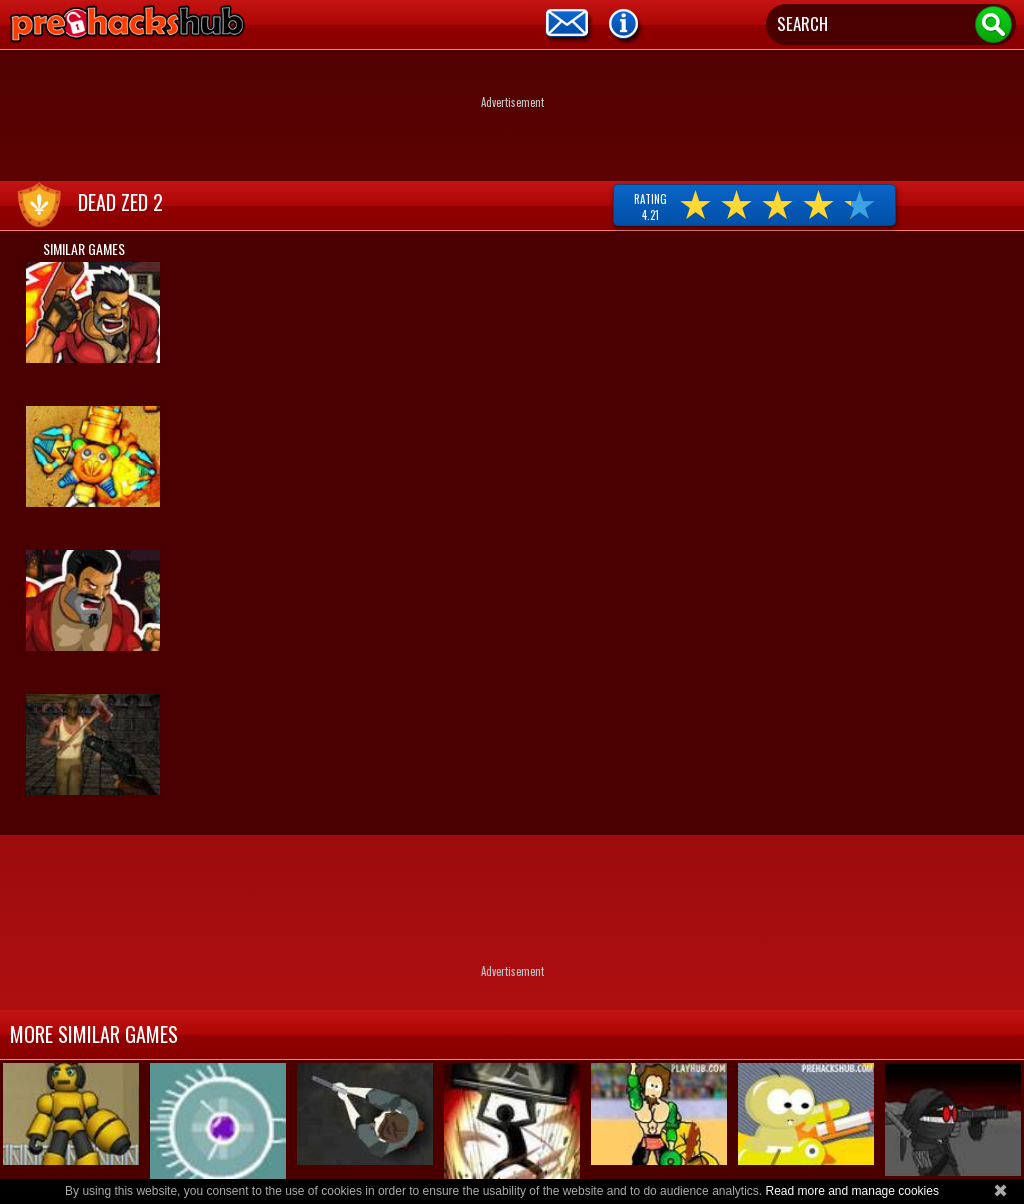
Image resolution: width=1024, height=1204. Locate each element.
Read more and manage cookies (851, 1191)
